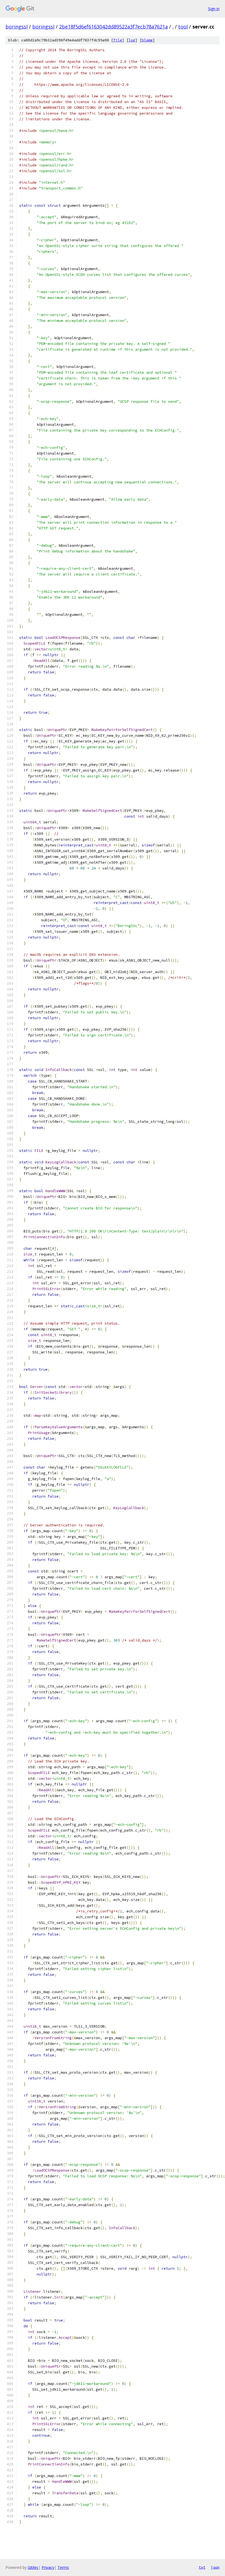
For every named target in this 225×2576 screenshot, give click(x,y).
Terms (63, 2567)
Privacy (48, 2567)
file (117, 40)
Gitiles (33, 2567)
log (132, 40)
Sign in (214, 8)
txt (202, 2567)
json (215, 2567)
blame (147, 40)
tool (183, 26)
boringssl (16, 26)
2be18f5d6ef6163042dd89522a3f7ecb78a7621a (113, 26)
